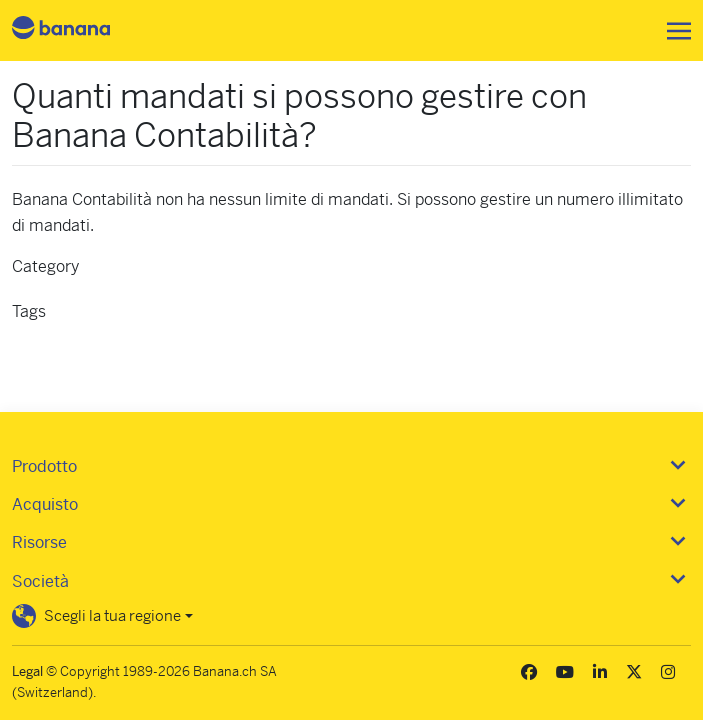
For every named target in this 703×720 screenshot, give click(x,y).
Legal (27, 671)
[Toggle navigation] (673, 31)
